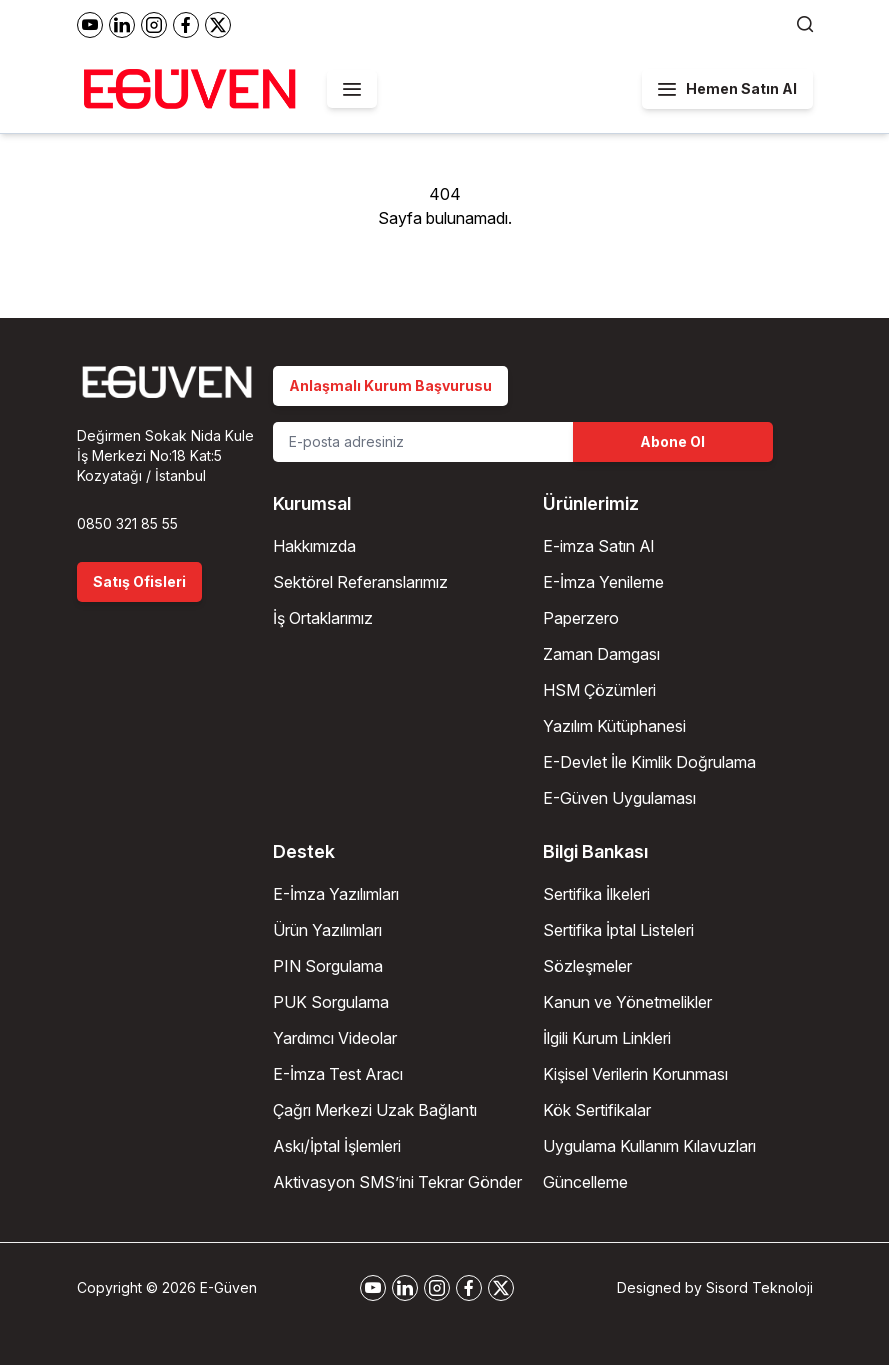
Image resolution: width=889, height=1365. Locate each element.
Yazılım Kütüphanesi (614, 726)
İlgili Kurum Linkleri (607, 1038)
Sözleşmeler (587, 966)
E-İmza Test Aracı (338, 1074)
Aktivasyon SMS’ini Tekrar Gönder (397, 1182)
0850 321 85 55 (127, 523)
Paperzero (581, 618)
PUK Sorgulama (331, 1002)
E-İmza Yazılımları (336, 894)
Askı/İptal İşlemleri (337, 1146)
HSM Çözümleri (599, 690)
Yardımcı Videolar (335, 1038)
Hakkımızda (314, 546)
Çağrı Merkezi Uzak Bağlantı (375, 1110)
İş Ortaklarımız (323, 618)
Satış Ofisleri (139, 581)
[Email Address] (423, 442)
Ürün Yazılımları (327, 930)
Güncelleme (585, 1182)
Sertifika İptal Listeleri (618, 930)
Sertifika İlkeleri (596, 894)
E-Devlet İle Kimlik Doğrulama (649, 762)
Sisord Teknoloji (759, 1287)
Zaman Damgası (601, 654)
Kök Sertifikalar (597, 1110)
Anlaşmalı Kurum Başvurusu (390, 385)
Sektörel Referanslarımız (360, 582)
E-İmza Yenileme (603, 582)
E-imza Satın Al (598, 546)
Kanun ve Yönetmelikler (627, 1002)
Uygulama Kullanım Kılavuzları (649, 1146)
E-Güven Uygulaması (619, 798)
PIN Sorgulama (328, 966)
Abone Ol (672, 441)
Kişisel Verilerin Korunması (635, 1074)
